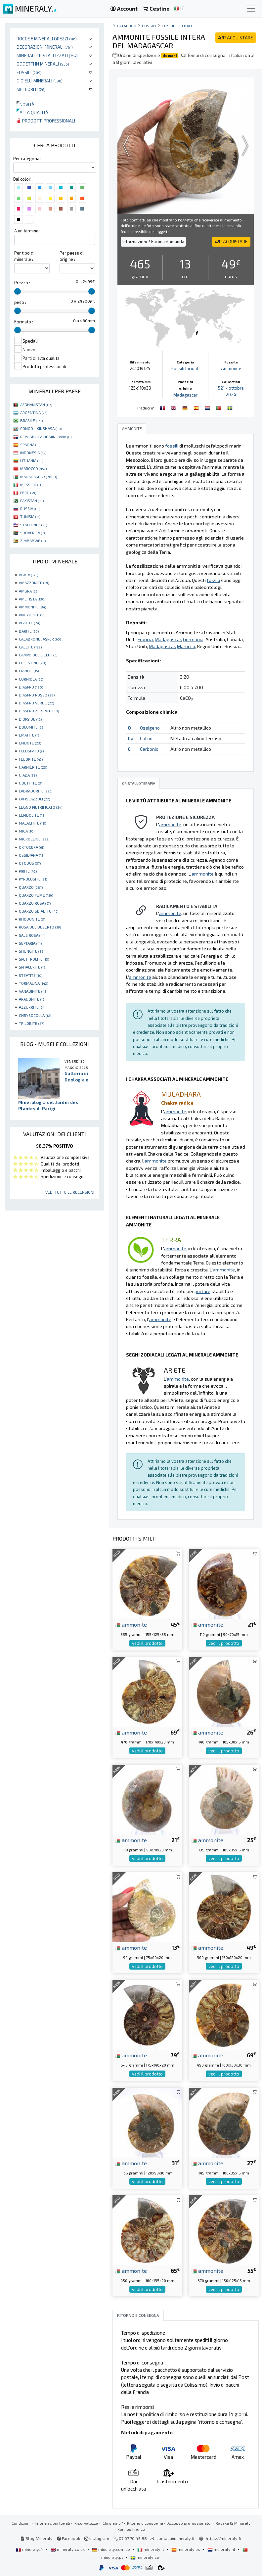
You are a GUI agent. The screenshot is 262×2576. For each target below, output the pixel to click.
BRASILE (31, 420)
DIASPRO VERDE (36, 702)
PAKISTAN (32, 500)
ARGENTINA (33, 412)
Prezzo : (22, 282)
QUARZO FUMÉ (36, 895)
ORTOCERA (31, 847)
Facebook (68, 2538)
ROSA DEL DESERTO (40, 927)
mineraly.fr (30, 2549)
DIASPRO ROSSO (37, 694)
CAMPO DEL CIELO (38, 654)
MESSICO (31, 484)
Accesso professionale (189, 2523)
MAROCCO (33, 468)
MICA (26, 831)
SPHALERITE (32, 967)
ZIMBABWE (33, 540)
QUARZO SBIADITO (38, 911)
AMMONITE (32, 606)
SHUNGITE (31, 951)
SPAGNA (30, 444)
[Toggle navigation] (251, 8)
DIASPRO (31, 687)
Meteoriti (31, 89)
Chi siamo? (113, 2523)
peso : (20, 302)
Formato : (23, 321)
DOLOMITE (31, 727)
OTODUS (30, 863)
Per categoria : (27, 158)
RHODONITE (32, 919)
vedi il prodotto (147, 1643)
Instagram (96, 2538)
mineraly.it (151, 2549)
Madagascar (185, 395)
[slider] (17, 291)
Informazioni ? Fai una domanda (153, 241)
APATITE (29, 622)
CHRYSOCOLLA (35, 1015)
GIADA (28, 775)
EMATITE (29, 735)
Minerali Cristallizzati (47, 55)
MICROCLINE (34, 838)
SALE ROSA (32, 935)
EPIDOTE (30, 742)
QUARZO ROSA (35, 903)
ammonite (131, 1624)
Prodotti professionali (46, 120)
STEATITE (30, 975)
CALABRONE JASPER (40, 639)
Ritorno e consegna (145, 2523)
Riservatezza (86, 2523)
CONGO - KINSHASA (41, 428)
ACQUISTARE (235, 37)
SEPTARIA (30, 943)
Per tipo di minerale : (24, 256)
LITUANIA (31, 460)
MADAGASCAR (38, 476)
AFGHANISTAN (36, 404)
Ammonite (231, 368)
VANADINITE (33, 991)
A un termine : (27, 230)
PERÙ (28, 492)
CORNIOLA (31, 679)
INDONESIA (33, 452)
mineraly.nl (221, 2549)
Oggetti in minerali (43, 64)
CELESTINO (32, 662)
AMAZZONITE (34, 582)
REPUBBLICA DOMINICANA (45, 436)
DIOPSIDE (30, 719)
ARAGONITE (32, 999)
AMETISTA (32, 598)
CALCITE (30, 646)
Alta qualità (32, 112)
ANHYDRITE (32, 614)
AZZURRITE (32, 1007)
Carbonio (149, 749)
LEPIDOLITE (32, 815)
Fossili (29, 72)
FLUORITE (31, 759)
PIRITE (28, 871)
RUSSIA (30, 508)
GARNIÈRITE (33, 767)
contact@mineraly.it (175, 2538)
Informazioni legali (52, 2523)
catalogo (126, 26)
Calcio (146, 738)
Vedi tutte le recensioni (69, 1192)
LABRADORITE (35, 790)
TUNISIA (30, 516)
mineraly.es (186, 2549)
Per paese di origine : (72, 256)
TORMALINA (33, 983)
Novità (25, 104)
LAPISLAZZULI (34, 798)
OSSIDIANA (31, 855)
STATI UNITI (33, 524)
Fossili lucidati (178, 26)
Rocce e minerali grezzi (47, 38)
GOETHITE (31, 783)
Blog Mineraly (37, 2538)
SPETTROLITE (34, 959)
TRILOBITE (31, 1023)
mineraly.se (144, 2557)
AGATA (28, 574)
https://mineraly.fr (224, 2538)
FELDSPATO (31, 750)
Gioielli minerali (40, 80)
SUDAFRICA (32, 532)
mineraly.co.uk (68, 2549)
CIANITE (29, 670)
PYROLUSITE (33, 879)
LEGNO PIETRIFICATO (40, 807)
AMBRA (28, 591)
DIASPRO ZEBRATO (39, 710)
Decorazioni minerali (45, 47)
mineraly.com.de (111, 2549)
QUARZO (31, 887)
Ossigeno (150, 728)
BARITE (29, 631)
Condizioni (21, 2523)
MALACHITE (32, 823)
